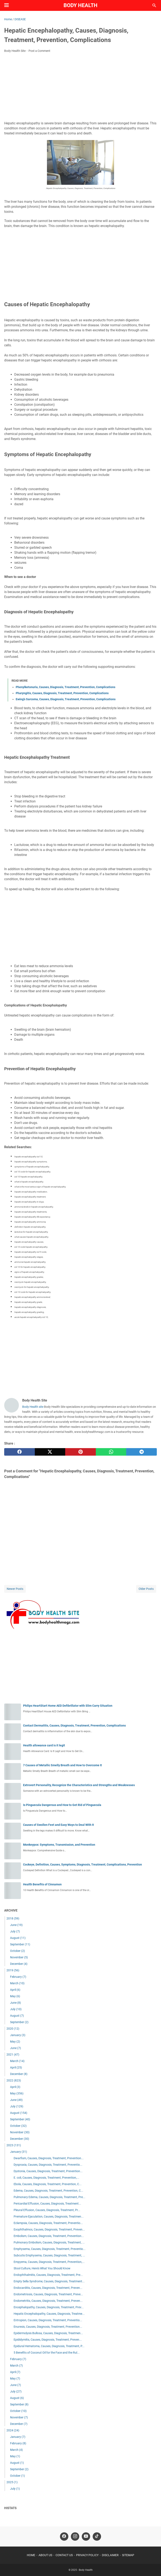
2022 (13, 2080)
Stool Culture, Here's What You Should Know (42, 2268)
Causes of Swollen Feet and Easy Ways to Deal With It (58, 1824)
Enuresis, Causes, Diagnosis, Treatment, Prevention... (48, 2326)
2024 (12, 2430)
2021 (12, 2054)
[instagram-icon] (75, 2536)
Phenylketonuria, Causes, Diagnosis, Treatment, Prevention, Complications (65, 687)
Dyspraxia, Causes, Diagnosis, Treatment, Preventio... (48, 2164)
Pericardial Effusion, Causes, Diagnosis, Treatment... (47, 2203)
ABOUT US (45, 2555)
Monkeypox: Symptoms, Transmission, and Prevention (59, 1844)
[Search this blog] (154, 5)
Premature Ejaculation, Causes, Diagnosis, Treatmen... (49, 2216)
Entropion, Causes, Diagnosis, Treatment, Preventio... (48, 2320)
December (18, 1963)
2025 (12, 2482)
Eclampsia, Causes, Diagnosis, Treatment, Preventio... (48, 2223)
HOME (31, 2555)
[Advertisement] (80, 87)
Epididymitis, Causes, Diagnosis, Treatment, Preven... (48, 2339)
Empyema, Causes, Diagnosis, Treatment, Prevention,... (49, 2262)
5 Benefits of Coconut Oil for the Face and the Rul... (47, 2352)
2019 (12, 1970)
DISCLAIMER (110, 2555)
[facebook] (19, 1452)
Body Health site (32, 1406)
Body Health (80, 5)
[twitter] (50, 1452)
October (17, 1950)
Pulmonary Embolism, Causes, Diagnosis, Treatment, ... (49, 2242)
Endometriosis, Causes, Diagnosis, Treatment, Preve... (48, 2294)
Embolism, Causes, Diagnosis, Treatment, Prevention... (49, 2236)
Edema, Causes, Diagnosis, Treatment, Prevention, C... (48, 2190)
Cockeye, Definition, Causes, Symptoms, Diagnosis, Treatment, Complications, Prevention (82, 1864)
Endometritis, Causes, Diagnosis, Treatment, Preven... (48, 2300)
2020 (12, 2028)
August (18, 1938)
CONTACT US (64, 2555)
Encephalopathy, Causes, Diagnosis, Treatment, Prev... (49, 2307)
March (17, 1983)
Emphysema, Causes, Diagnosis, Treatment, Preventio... (50, 2249)
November (19, 1957)
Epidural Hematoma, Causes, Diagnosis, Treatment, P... (49, 2346)
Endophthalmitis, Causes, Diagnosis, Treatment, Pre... (48, 2274)
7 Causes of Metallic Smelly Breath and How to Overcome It (62, 1765)
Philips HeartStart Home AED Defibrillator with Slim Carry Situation (67, 1705)
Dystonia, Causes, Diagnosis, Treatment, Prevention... (48, 2171)
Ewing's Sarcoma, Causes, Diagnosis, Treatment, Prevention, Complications (66, 699)
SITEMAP (128, 2555)
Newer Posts (15, 1588)
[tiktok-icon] (97, 2536)
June (16, 1925)
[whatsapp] (111, 1452)
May (15, 1996)
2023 (13, 2145)
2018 (12, 1918)
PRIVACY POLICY (87, 2555)
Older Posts (146, 1588)
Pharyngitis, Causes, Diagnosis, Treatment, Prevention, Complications (62, 693)
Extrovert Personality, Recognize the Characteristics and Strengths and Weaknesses (79, 1785)
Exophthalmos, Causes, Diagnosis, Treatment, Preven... (49, 2229)
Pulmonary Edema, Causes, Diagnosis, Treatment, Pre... (49, 2197)
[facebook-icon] (64, 2536)
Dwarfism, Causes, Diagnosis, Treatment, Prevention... (49, 2158)
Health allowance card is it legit (44, 1745)
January (17, 2035)
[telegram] (141, 1452)
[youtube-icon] (86, 2536)
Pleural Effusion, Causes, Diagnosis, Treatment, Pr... (47, 2210)
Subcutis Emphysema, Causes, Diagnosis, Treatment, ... (49, 2255)
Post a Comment (39, 50)
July (15, 1931)
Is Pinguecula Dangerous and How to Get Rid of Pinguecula (62, 1805)
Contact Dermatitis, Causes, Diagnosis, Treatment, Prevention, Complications (74, 1725)
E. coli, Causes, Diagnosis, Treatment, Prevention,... (46, 2177)
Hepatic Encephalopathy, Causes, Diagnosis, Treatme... (49, 2313)
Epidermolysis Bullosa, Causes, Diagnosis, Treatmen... (48, 2333)
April (15, 1989)
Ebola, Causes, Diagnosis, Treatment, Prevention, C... (48, 2184)
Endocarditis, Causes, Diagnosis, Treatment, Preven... (48, 2287)
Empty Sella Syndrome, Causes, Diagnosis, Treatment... (49, 2281)
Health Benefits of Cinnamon (42, 1884)
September (20, 1944)
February (18, 1976)
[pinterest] (80, 1452)
